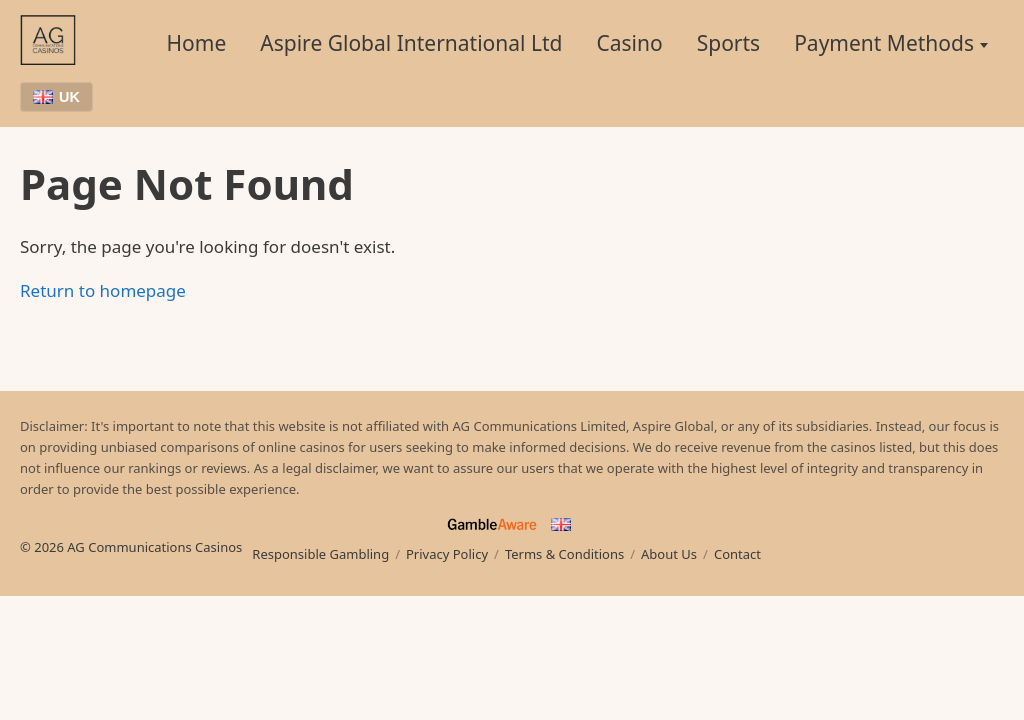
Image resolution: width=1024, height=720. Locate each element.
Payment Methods (884, 43)
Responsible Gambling (320, 554)
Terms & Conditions (564, 554)
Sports (728, 43)
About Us (669, 554)
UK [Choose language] (56, 97)
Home (197, 43)
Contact (737, 554)
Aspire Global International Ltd (411, 43)
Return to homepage (103, 290)
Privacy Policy (447, 554)
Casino (629, 43)
